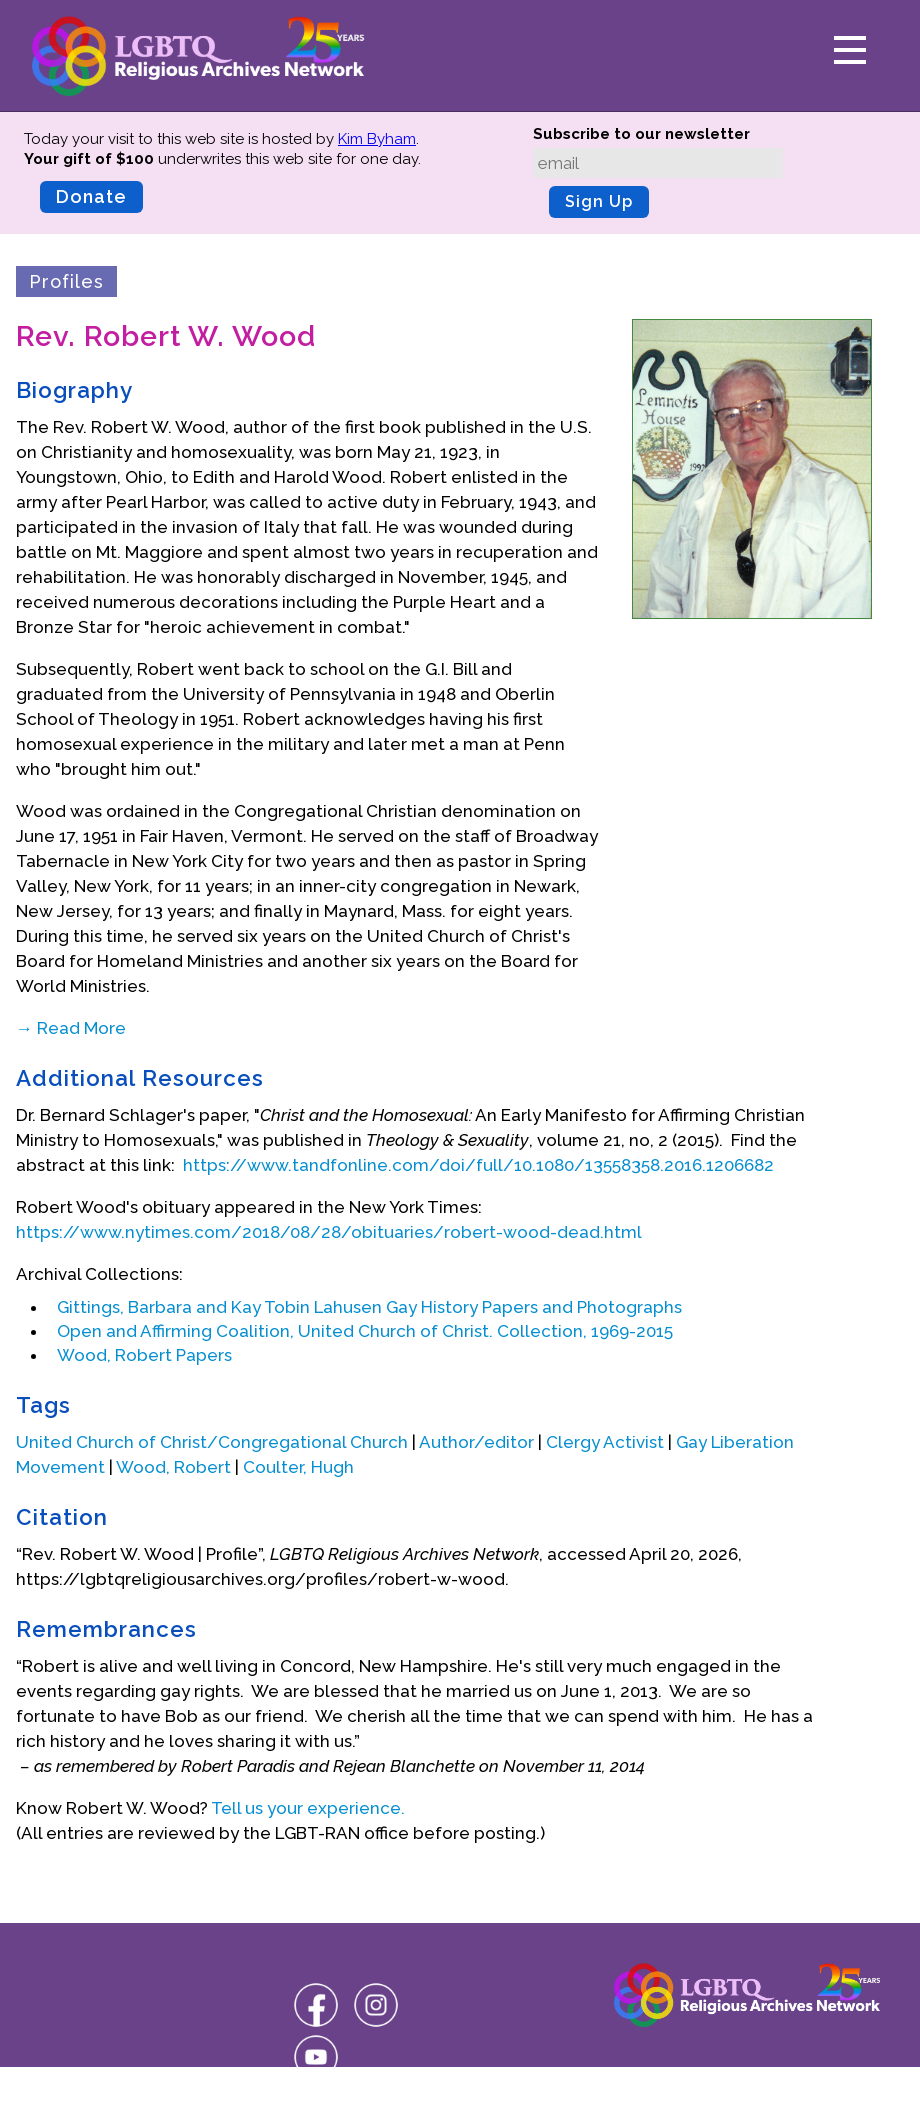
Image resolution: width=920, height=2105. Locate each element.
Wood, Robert (173, 1467)
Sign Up (599, 201)
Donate (91, 196)
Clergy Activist (605, 1442)
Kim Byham (377, 139)
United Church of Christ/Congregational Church (212, 1442)
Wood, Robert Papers (144, 1355)
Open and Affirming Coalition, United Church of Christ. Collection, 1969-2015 (365, 1331)
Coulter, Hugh (298, 1467)
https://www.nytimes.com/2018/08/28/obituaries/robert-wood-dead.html (329, 1232)
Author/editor (476, 1442)
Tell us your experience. (308, 1808)
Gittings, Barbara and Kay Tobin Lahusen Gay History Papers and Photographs (369, 1307)
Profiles (66, 281)
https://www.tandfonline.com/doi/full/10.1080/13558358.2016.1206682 (478, 1165)
